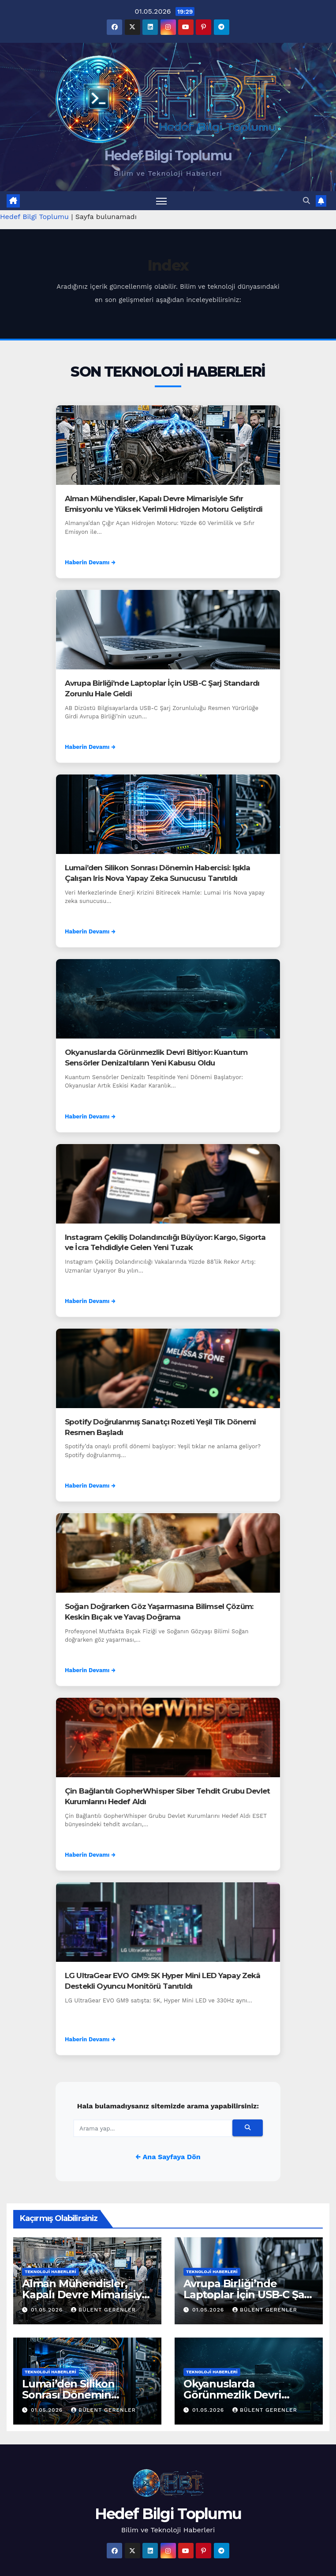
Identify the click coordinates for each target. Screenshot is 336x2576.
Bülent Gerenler (103, 2310)
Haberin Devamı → (90, 562)
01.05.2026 (48, 2310)
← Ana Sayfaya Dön (167, 2157)
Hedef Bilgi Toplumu (168, 155)
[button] (306, 200)
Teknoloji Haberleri (50, 2271)
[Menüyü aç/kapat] (161, 200)
